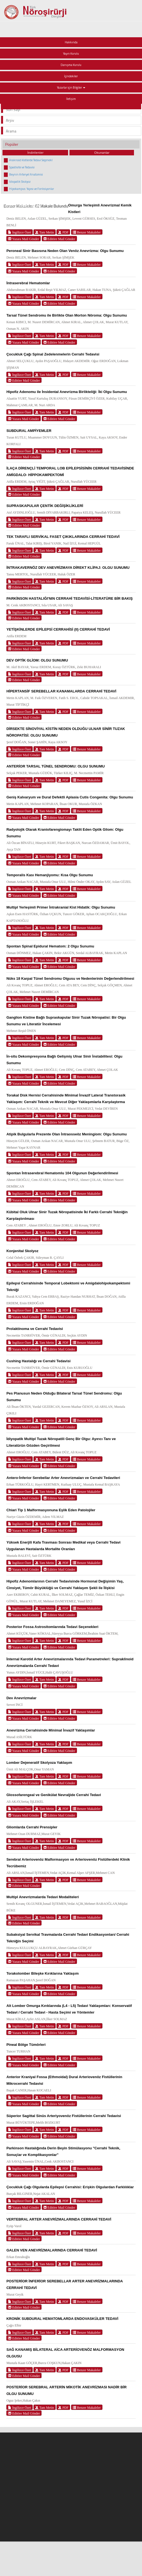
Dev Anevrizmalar (21, 1698)
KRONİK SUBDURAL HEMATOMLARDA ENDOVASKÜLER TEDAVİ (62, 2319)
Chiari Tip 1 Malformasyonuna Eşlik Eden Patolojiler (50, 1510)
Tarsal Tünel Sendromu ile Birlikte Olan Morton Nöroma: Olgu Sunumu (66, 315)
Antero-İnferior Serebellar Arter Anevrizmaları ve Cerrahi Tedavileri (63, 1478)
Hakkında (71, 42)
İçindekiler (71, 76)
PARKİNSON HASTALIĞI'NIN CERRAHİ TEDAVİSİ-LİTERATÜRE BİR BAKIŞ (69, 598)
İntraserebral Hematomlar (28, 283)
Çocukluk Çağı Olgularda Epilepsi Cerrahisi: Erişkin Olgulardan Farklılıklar (70, 2187)
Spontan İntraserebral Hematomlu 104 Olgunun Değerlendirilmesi (62, 1173)
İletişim (71, 99)
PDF (63, 232)
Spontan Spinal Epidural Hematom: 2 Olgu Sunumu (50, 946)
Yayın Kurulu (71, 53)
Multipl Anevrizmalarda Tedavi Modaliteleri (42, 1897)
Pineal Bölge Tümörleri (26, 2045)
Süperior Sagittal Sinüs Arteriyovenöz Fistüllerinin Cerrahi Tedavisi (63, 2116)
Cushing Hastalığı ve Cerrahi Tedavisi (38, 1361)
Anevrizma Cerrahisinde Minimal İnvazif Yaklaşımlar (50, 1730)
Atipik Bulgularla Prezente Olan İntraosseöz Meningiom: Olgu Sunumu (66, 1134)
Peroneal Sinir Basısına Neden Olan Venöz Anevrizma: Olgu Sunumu (65, 251)
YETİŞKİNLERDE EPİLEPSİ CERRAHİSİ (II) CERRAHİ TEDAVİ (58, 629)
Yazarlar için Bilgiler (71, 87)
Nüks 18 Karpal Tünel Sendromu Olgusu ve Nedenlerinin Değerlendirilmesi (70, 978)
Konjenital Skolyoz (22, 1251)
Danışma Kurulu (71, 65)
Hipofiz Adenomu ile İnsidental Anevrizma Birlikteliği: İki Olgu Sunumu (66, 392)
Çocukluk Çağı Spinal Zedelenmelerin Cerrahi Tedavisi (52, 354)
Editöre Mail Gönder (59, 239)
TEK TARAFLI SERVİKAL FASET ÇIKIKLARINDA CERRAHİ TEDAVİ (63, 537)
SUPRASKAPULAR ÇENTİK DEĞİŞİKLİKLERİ (44, 506)
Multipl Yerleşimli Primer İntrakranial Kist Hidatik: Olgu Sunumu (60, 907)
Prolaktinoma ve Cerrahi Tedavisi (34, 1329)
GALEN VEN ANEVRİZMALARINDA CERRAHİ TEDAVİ (51, 2250)
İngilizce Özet (19, 232)
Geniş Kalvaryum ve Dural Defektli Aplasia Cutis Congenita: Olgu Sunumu (69, 797)
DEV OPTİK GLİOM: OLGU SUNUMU (37, 660)
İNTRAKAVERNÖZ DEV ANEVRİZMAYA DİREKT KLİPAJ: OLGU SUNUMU (68, 567)
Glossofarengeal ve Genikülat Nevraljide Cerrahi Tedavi (53, 1795)
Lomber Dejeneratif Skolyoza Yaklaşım (39, 1762)
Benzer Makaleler (87, 232)
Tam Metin (44, 232)
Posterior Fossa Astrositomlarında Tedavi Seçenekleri (52, 1627)
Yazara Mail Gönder (23, 239)
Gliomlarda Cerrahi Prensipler (31, 1827)
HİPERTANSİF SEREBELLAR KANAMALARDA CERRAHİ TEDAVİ (61, 691)
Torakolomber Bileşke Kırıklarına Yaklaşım (42, 1973)
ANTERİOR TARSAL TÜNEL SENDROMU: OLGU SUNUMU (55, 766)
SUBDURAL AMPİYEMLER (28, 431)
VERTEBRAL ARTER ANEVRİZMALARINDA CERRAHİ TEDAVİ (58, 2219)
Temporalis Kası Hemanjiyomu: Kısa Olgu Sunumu (49, 875)
